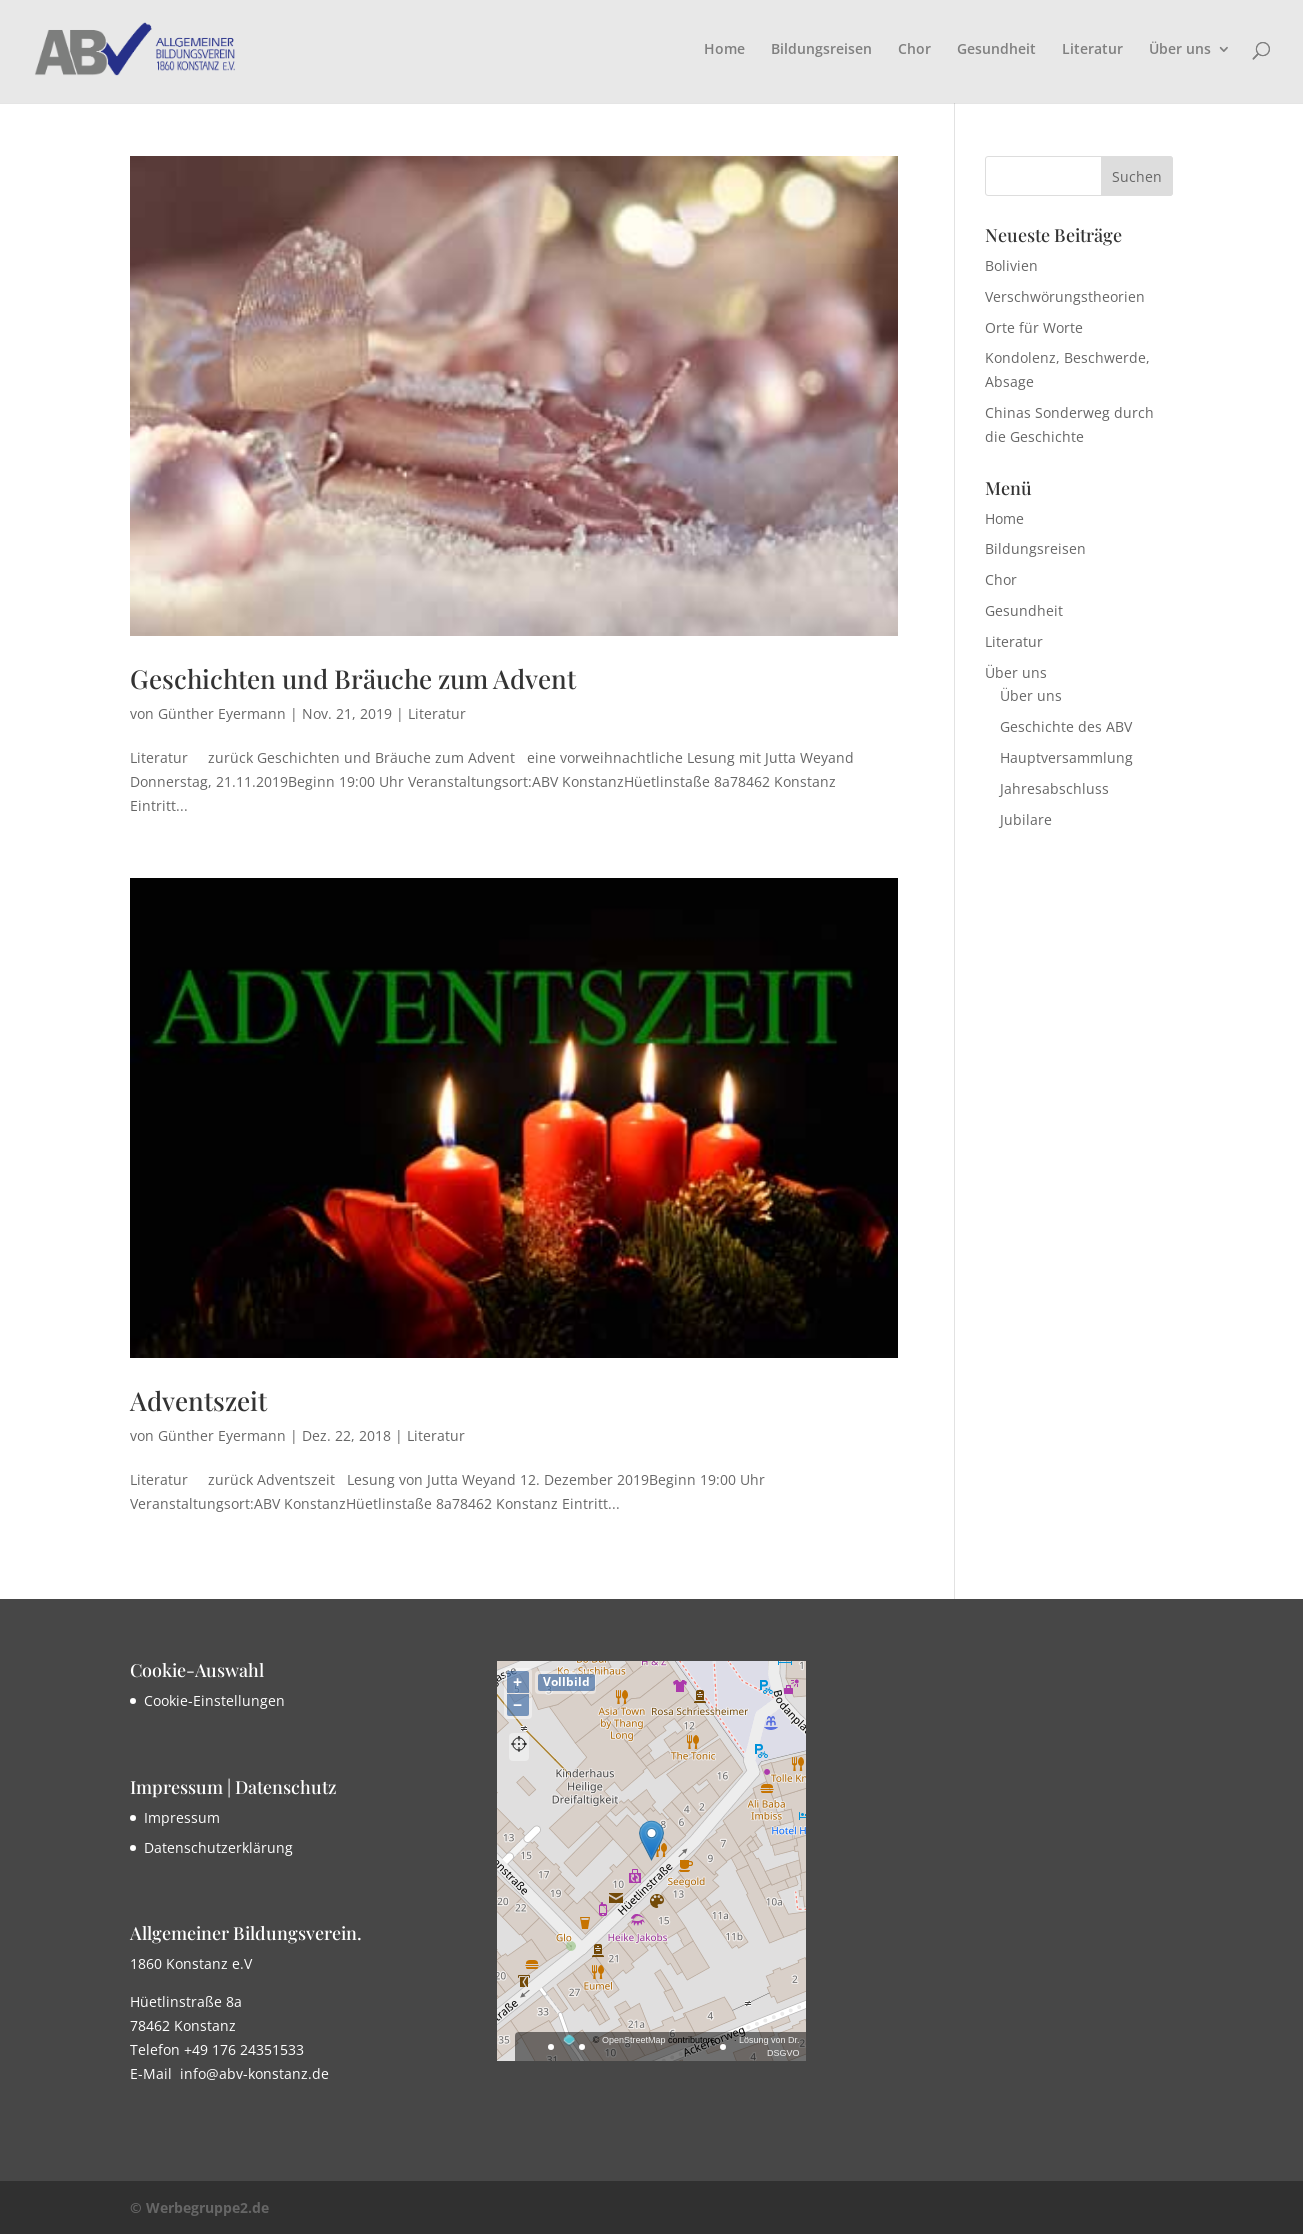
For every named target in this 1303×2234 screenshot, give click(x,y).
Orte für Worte (1034, 327)
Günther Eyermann (222, 713)
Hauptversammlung (1066, 757)
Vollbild (566, 1681)
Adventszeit (198, 1400)
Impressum (182, 1817)
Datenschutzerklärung (218, 1847)
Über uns (1180, 50)
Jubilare (1026, 819)
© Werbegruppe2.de (199, 2207)
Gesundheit (996, 50)
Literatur (1092, 50)
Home (724, 50)
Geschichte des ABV (1066, 726)
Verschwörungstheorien (1065, 296)
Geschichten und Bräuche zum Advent (353, 678)
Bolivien (1011, 265)
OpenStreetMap (634, 2040)
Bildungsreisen (821, 50)
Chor (914, 50)
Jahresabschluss (1054, 788)
